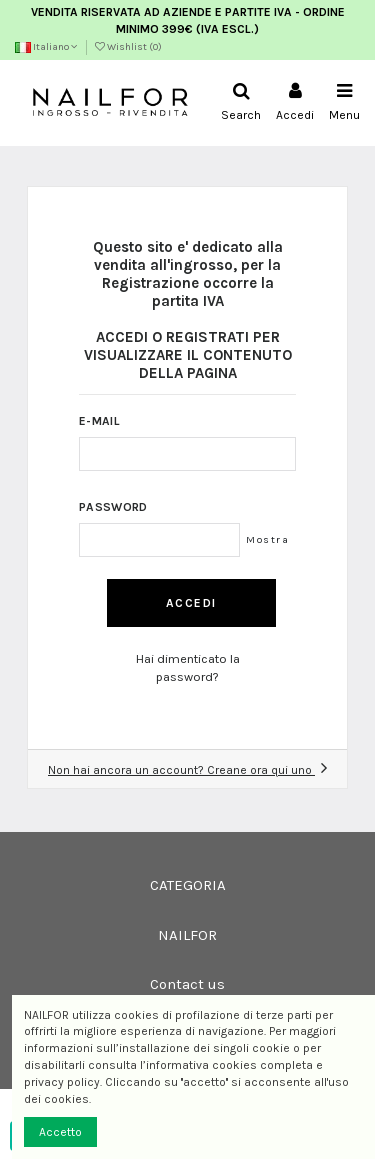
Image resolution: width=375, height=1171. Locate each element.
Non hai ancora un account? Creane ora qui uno (187, 770)
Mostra (267, 539)
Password (113, 507)
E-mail (99, 421)
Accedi (191, 603)
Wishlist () (128, 47)
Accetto (60, 1132)
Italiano (46, 47)
